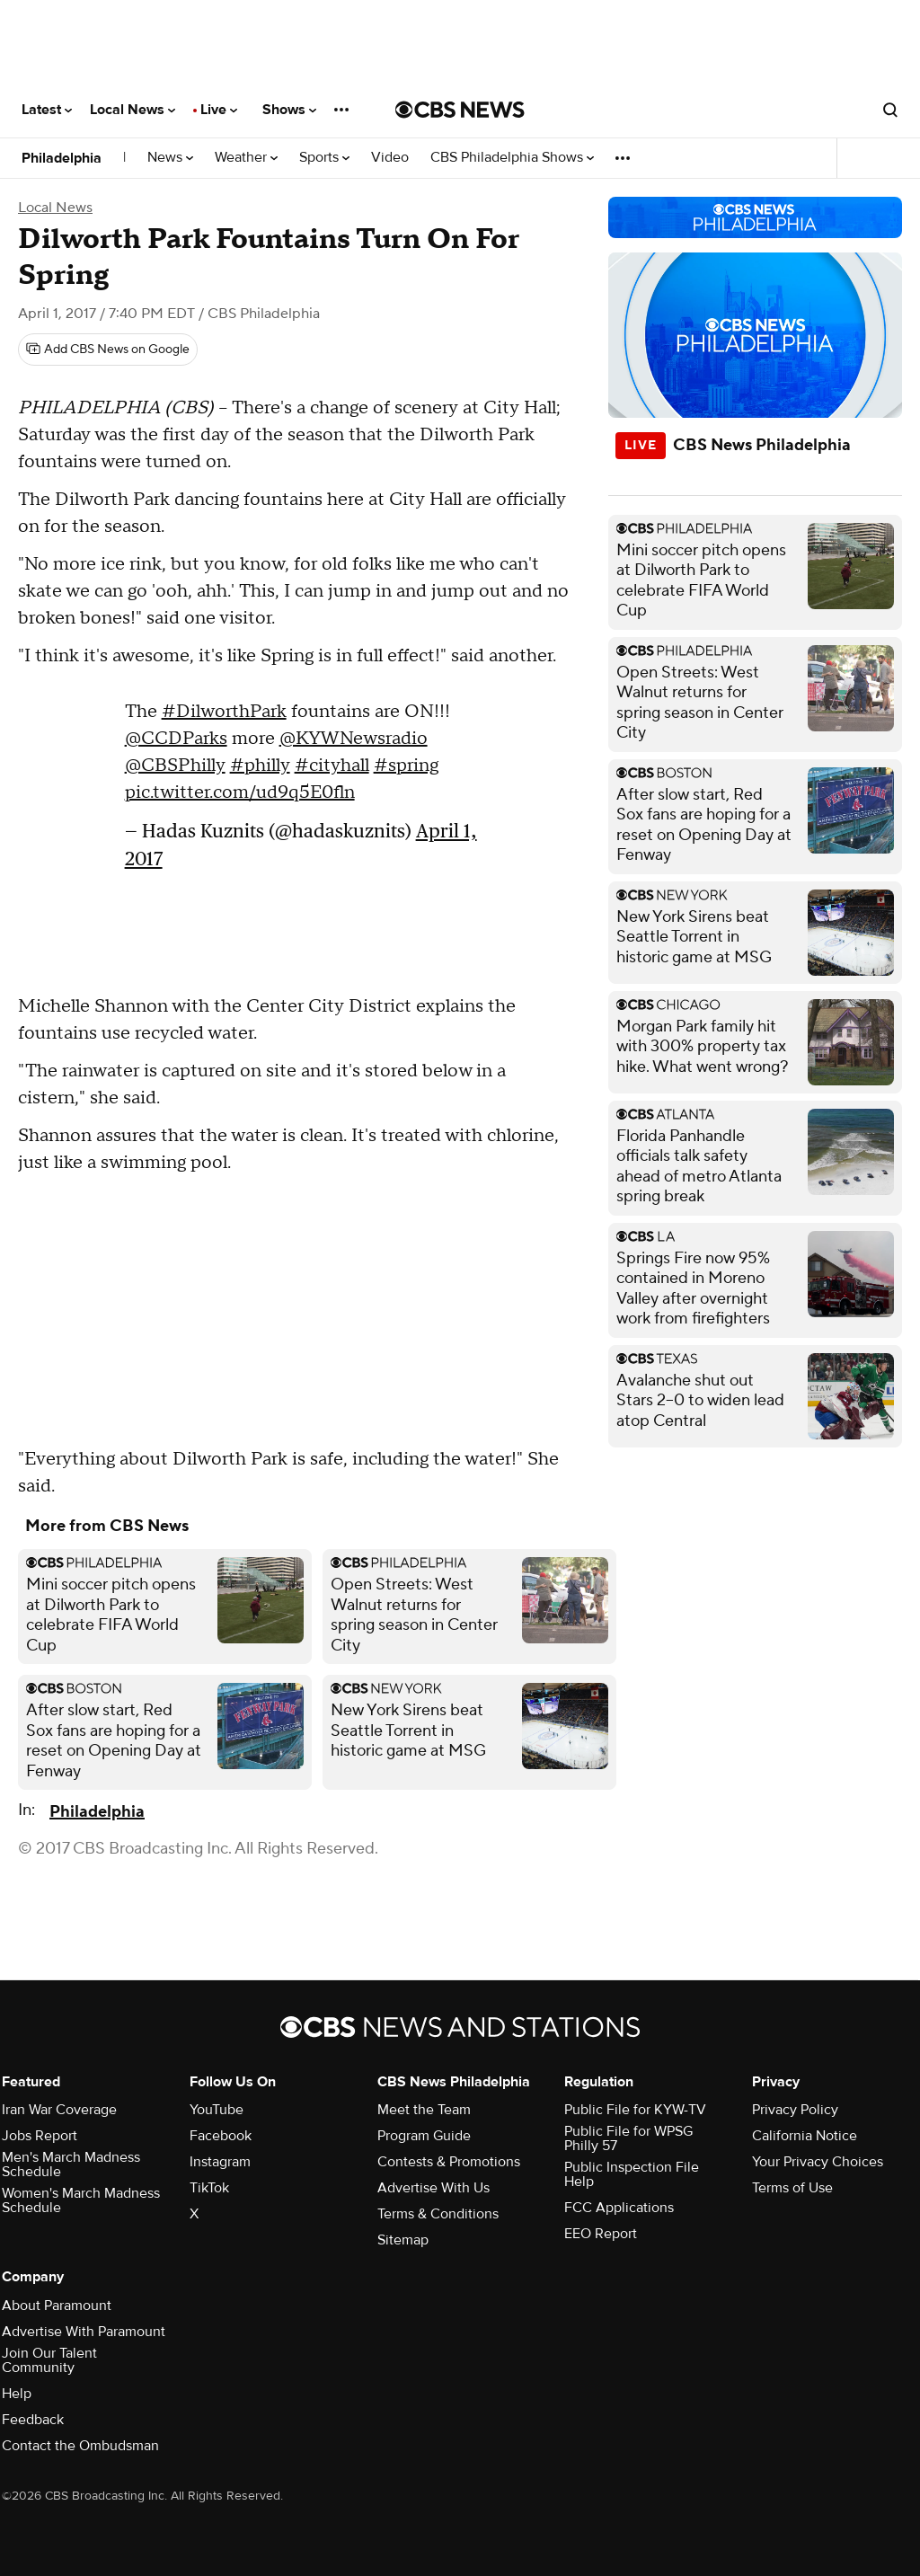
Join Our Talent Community (49, 2360)
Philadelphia (62, 158)
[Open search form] (890, 110)
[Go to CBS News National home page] (460, 110)
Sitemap (403, 2240)
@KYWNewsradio (353, 738)
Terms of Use (792, 2188)
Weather (246, 157)
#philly (260, 765)
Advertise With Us (433, 2188)
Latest (47, 109)
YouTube (216, 2109)
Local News (132, 109)
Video (390, 157)
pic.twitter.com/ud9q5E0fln (240, 792)
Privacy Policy (795, 2109)
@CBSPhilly (175, 765)
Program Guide (424, 2136)
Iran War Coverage (59, 2109)
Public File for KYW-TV (635, 2109)
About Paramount (56, 2305)
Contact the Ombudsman (80, 2446)
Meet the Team (424, 2109)
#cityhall (332, 765)
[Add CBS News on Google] (108, 349)
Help (16, 2393)
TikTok (209, 2188)
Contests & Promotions (448, 2162)
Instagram (220, 2162)
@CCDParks (176, 738)
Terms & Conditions (438, 2214)
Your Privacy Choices (817, 2162)
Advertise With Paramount (83, 2331)
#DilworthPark (224, 711)
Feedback (33, 2419)
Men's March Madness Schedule (71, 2164)
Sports (324, 157)
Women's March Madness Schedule (81, 2200)
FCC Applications (619, 2207)
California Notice (804, 2136)
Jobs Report (39, 2136)
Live (218, 110)
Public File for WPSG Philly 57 (628, 2138)
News (170, 157)
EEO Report (600, 2233)
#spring (406, 765)
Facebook (221, 2136)
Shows (289, 109)
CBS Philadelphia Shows (512, 157)
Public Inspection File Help (631, 2174)
